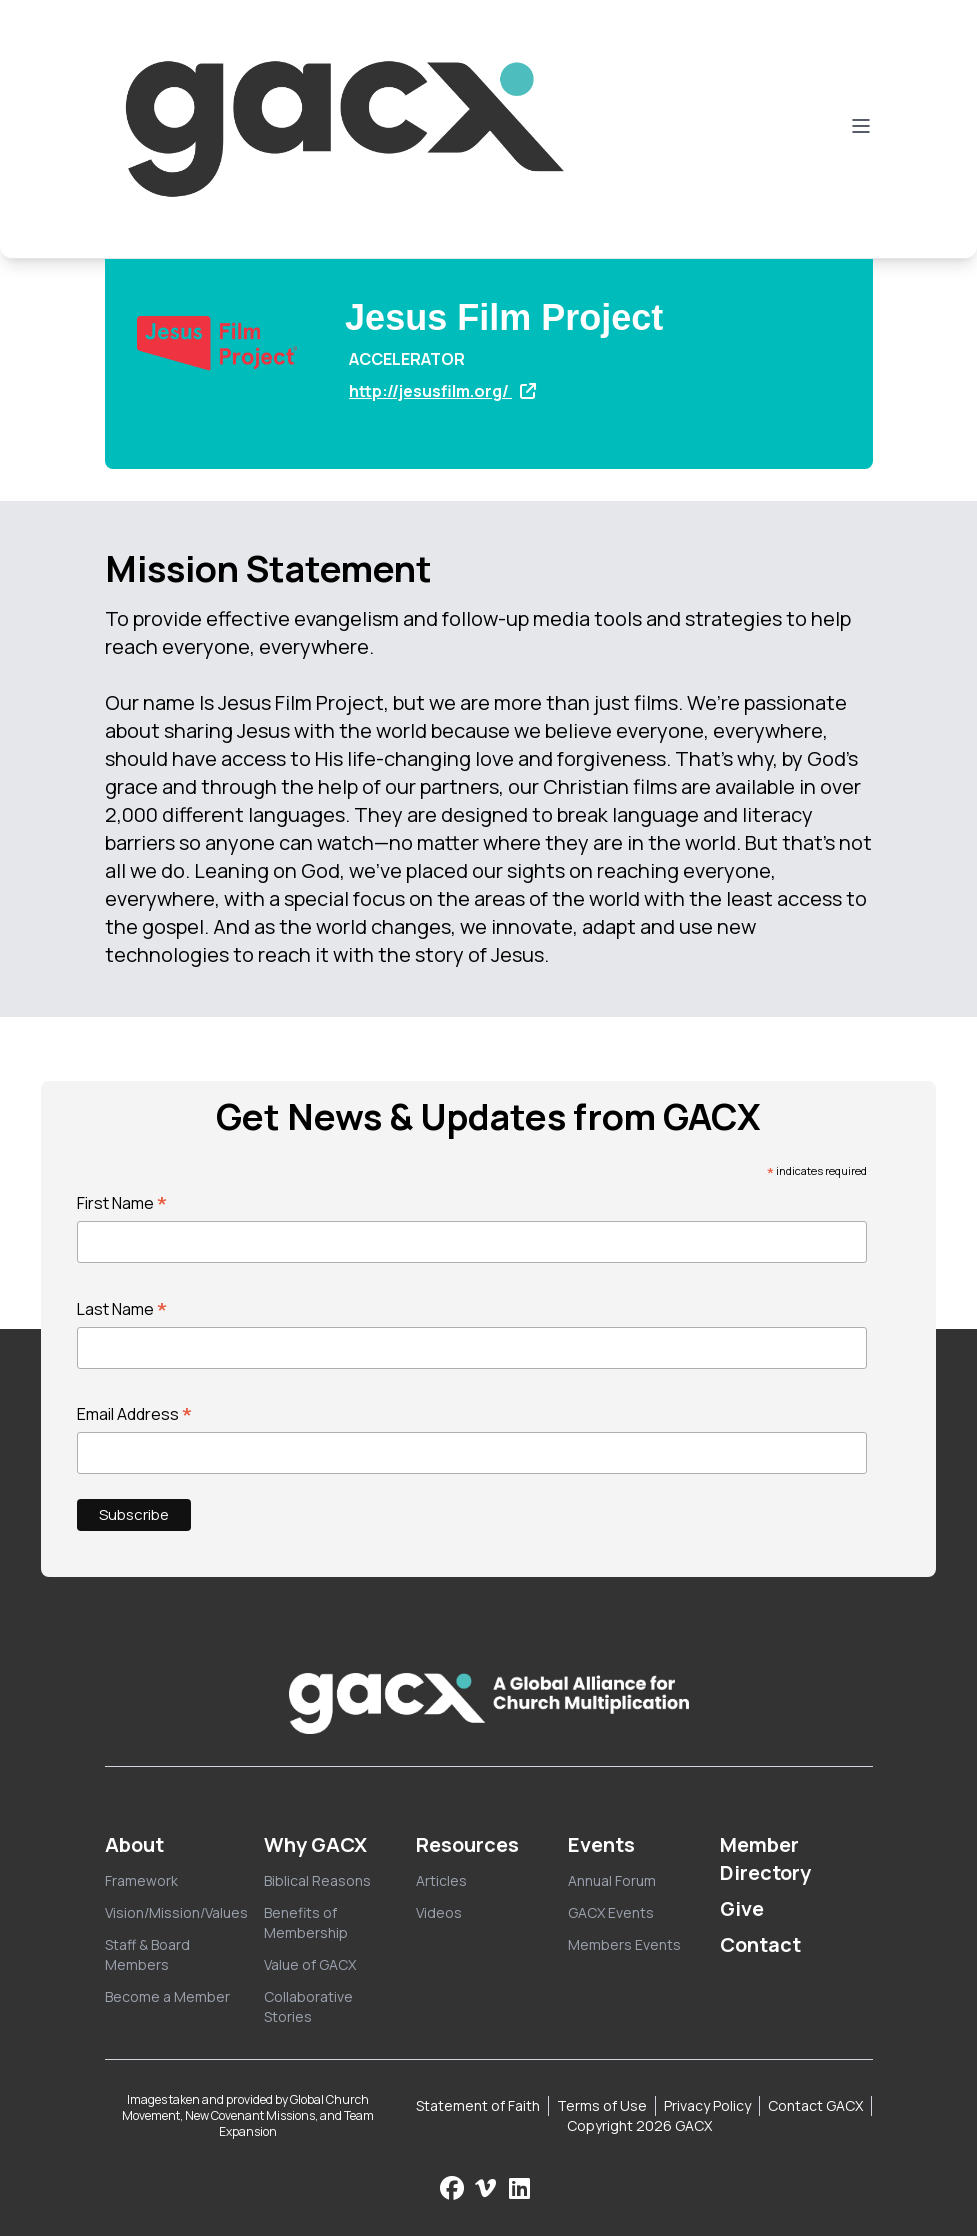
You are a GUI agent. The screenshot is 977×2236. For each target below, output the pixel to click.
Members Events (624, 1944)
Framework (141, 1880)
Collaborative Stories (308, 2006)
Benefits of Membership (306, 1922)
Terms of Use (602, 2105)
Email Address (135, 1414)
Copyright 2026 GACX (639, 2125)
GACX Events (611, 1912)
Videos (439, 1912)
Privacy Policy (707, 2105)
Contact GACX (815, 2105)
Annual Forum (612, 1880)
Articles (441, 1880)
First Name (122, 1203)
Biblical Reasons (317, 1880)
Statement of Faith (478, 2105)
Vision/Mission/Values (176, 1912)
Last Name (122, 1309)
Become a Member (167, 1996)
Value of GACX (310, 1964)
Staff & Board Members (147, 1954)
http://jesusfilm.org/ (442, 391)
